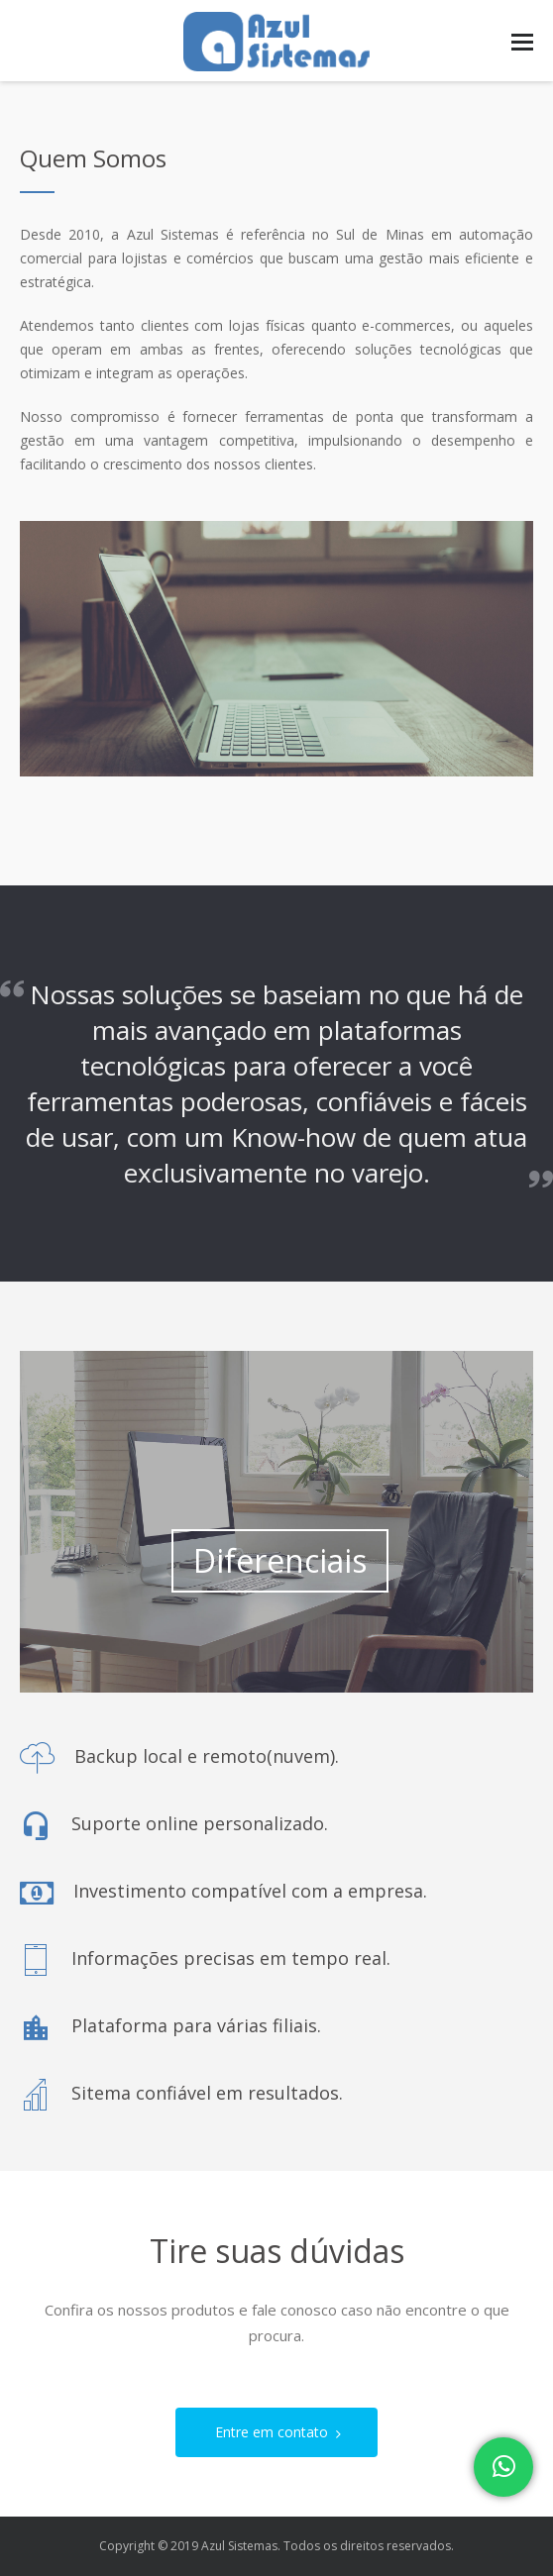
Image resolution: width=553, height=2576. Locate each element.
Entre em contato (284, 2432)
